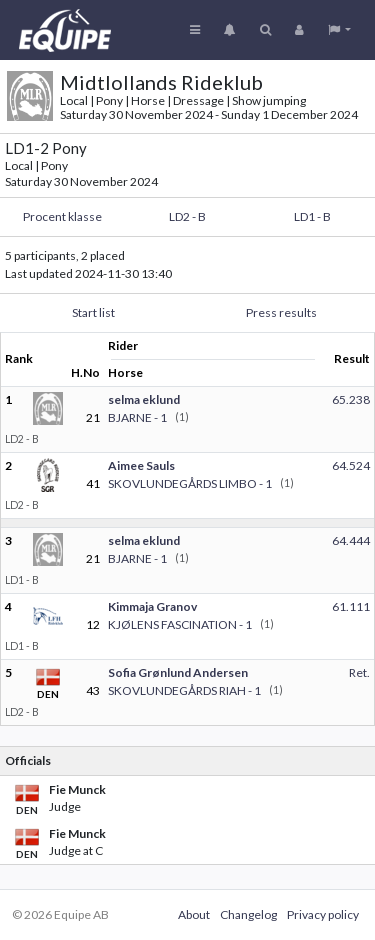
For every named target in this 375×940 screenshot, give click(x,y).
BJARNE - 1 (137, 417)
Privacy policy (323, 914)
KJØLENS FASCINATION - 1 (180, 624)
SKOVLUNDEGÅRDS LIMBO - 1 (190, 483)
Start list (93, 312)
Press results (281, 312)
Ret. (359, 672)
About (194, 914)
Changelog (248, 914)
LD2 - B (187, 216)
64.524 (351, 465)
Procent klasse (62, 216)
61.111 (351, 606)
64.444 (351, 540)
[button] (339, 30)
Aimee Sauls (141, 465)
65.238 (351, 399)
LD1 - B (312, 216)
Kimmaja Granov (152, 606)
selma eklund (144, 399)
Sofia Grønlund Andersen (178, 672)
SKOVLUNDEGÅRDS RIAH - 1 (184, 690)
